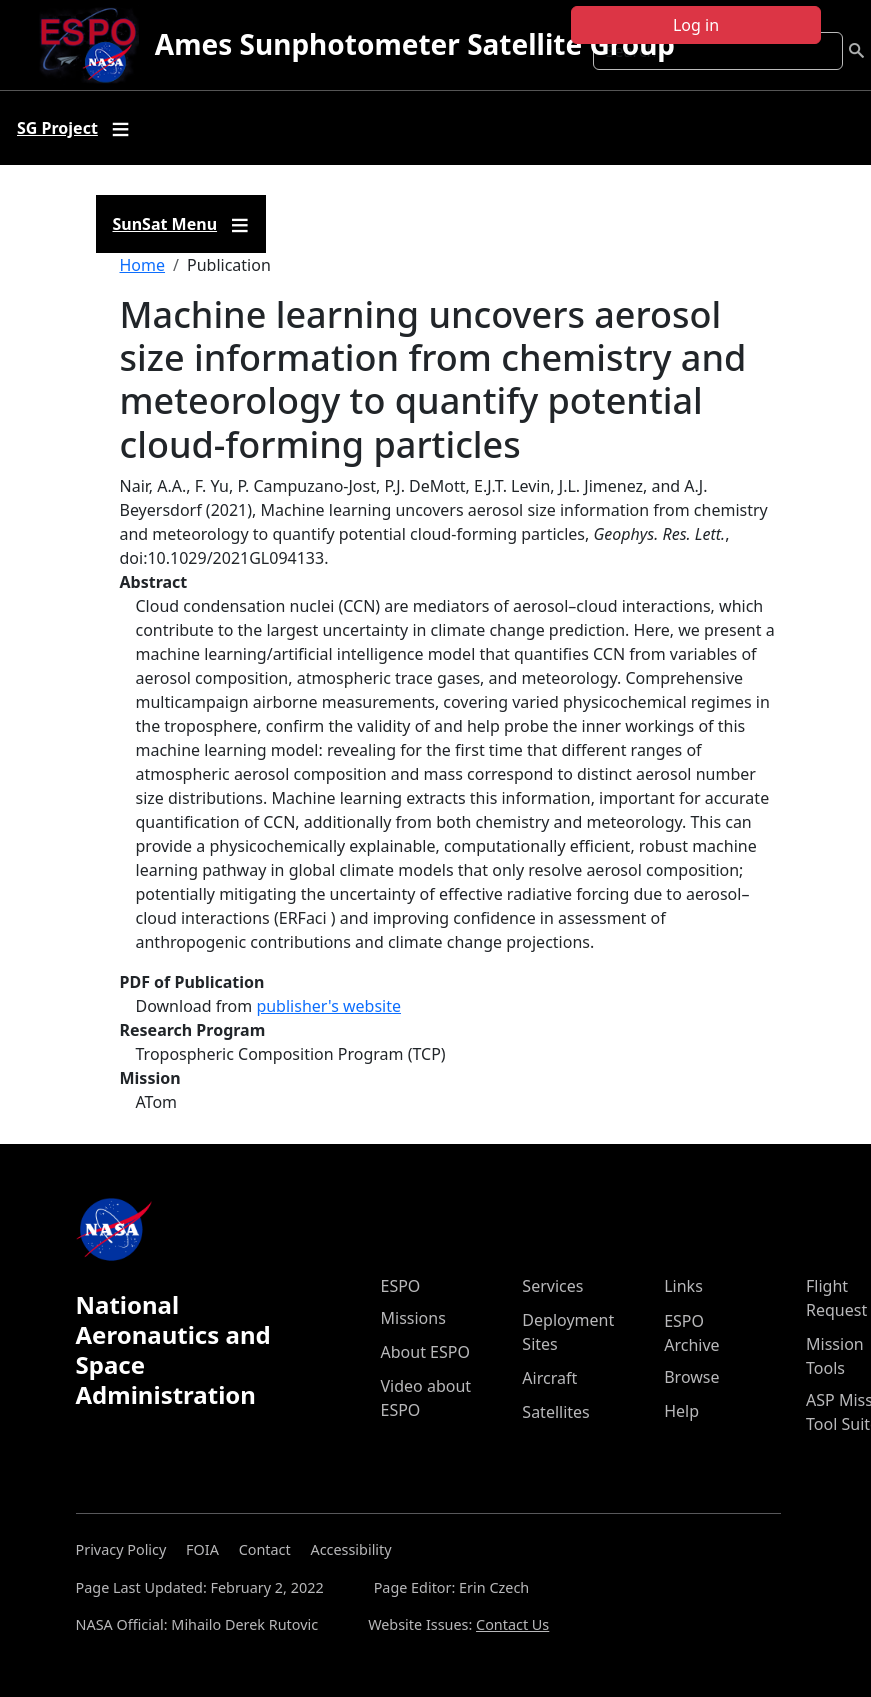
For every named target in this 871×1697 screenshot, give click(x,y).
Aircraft (549, 1378)
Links (683, 1286)
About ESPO (425, 1352)
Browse (691, 1377)
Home (143, 265)
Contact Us (512, 1624)
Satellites (555, 1412)
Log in (696, 25)
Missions (413, 1318)
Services (552, 1286)
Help (681, 1411)
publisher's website (328, 1006)
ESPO (401, 1286)
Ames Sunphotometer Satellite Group (415, 44)
